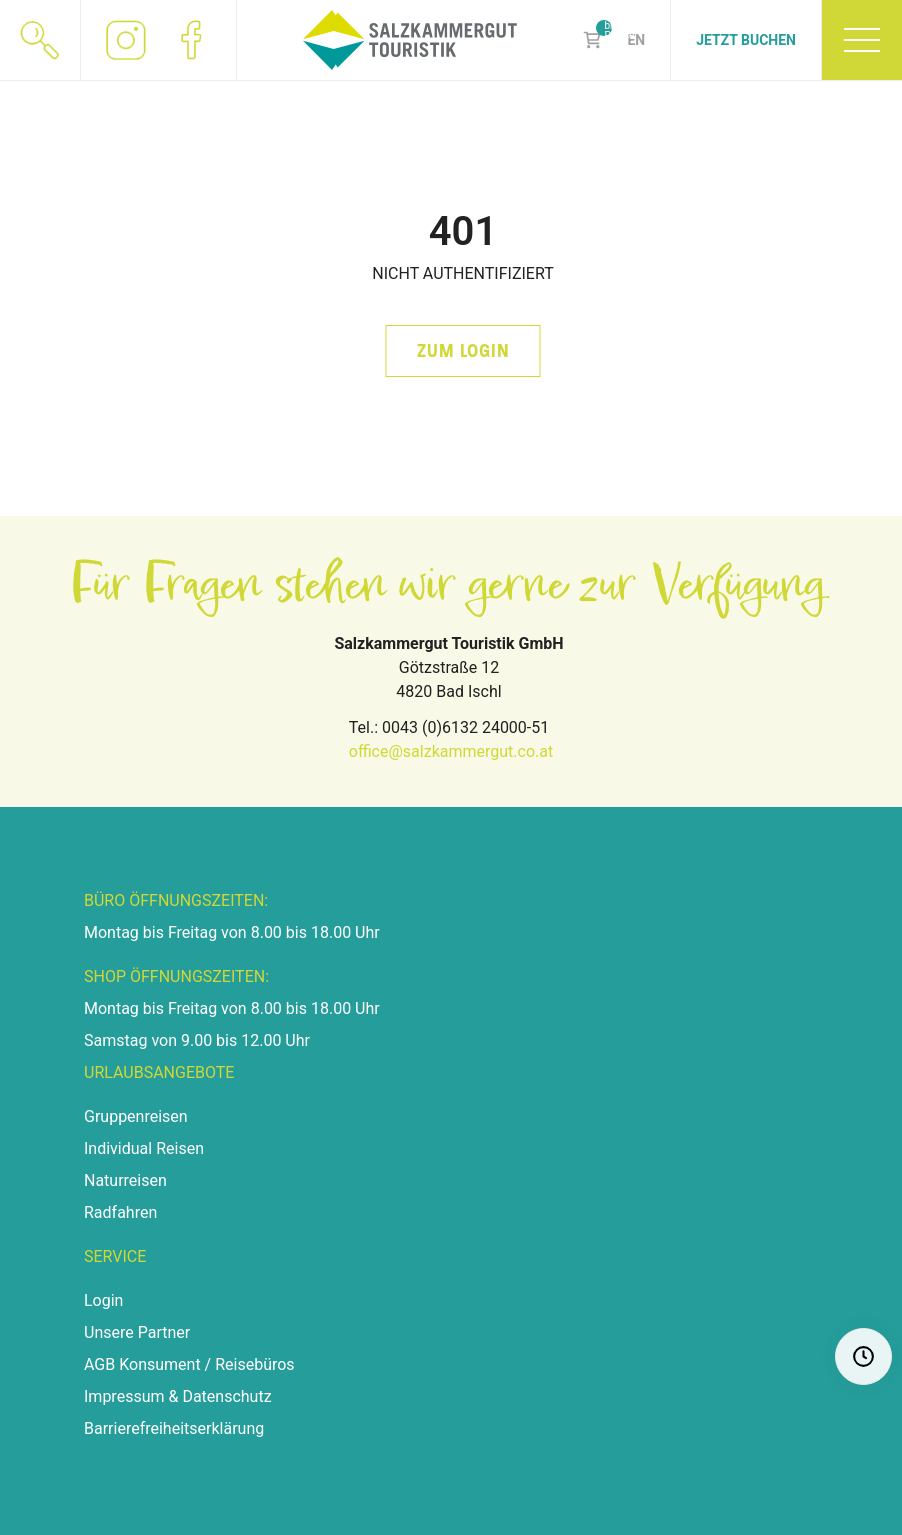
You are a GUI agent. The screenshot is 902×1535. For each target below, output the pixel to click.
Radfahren (120, 1212)
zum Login (463, 351)
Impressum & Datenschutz (178, 1396)
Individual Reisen (144, 1148)
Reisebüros (254, 1364)
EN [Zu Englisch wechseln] (636, 40)
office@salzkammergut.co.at (451, 751)
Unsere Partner (137, 1332)
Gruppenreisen (136, 1116)
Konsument (159, 1364)
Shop (592, 40)
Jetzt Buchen (746, 40)
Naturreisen (125, 1180)
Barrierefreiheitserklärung (174, 1428)
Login (103, 1300)
